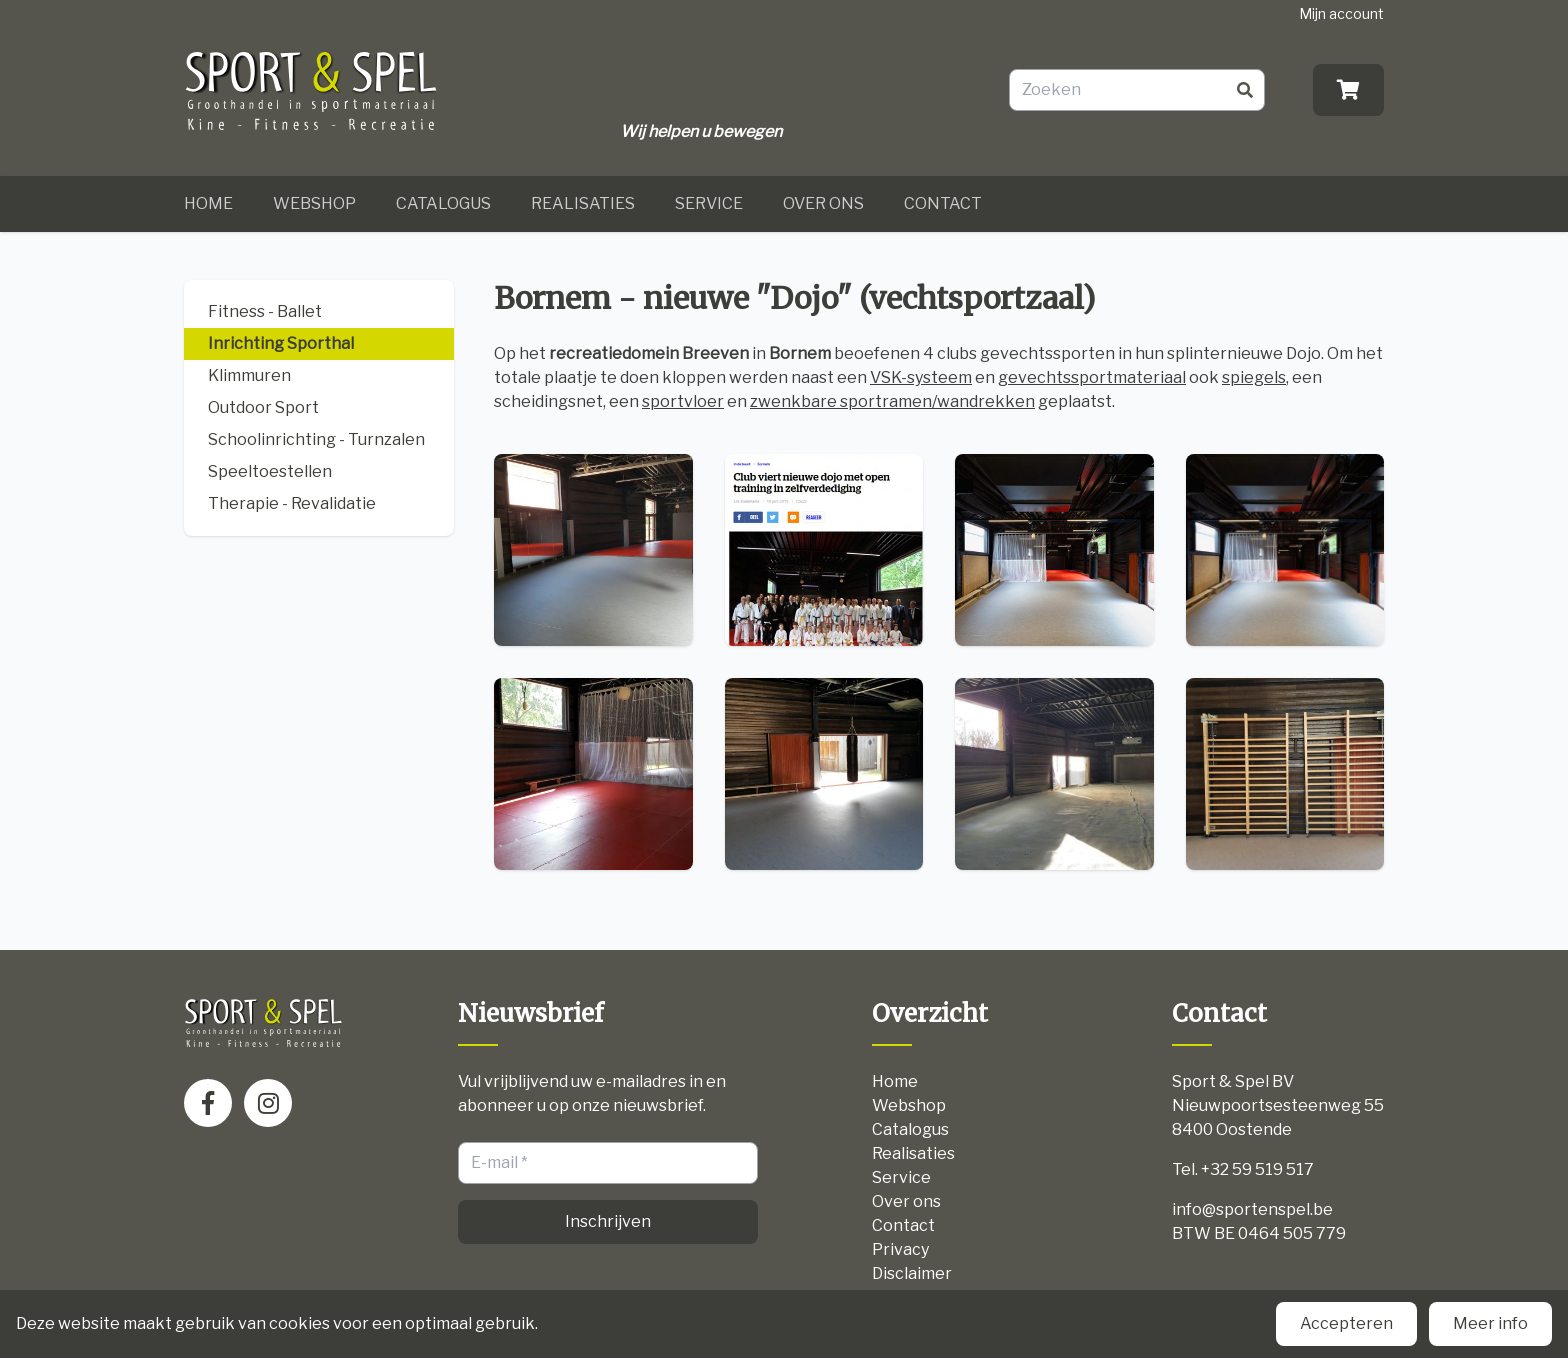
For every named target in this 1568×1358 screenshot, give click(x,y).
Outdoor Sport (263, 407)
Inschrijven (608, 1221)
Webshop (314, 203)
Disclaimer (912, 1273)
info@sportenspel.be (1252, 1209)
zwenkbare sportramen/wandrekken (892, 401)
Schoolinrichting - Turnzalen (316, 439)
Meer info (1490, 1323)
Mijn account (1341, 13)
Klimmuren (249, 375)
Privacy (900, 1249)
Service (709, 203)
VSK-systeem (921, 377)
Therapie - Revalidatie (292, 503)
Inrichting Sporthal (281, 343)
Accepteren (1346, 1323)
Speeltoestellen (270, 471)
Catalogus (443, 203)
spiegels (1254, 377)
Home (208, 203)
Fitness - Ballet (265, 311)
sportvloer (683, 401)
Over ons (823, 203)
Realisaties (583, 203)
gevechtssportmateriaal (1092, 377)
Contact (943, 203)
